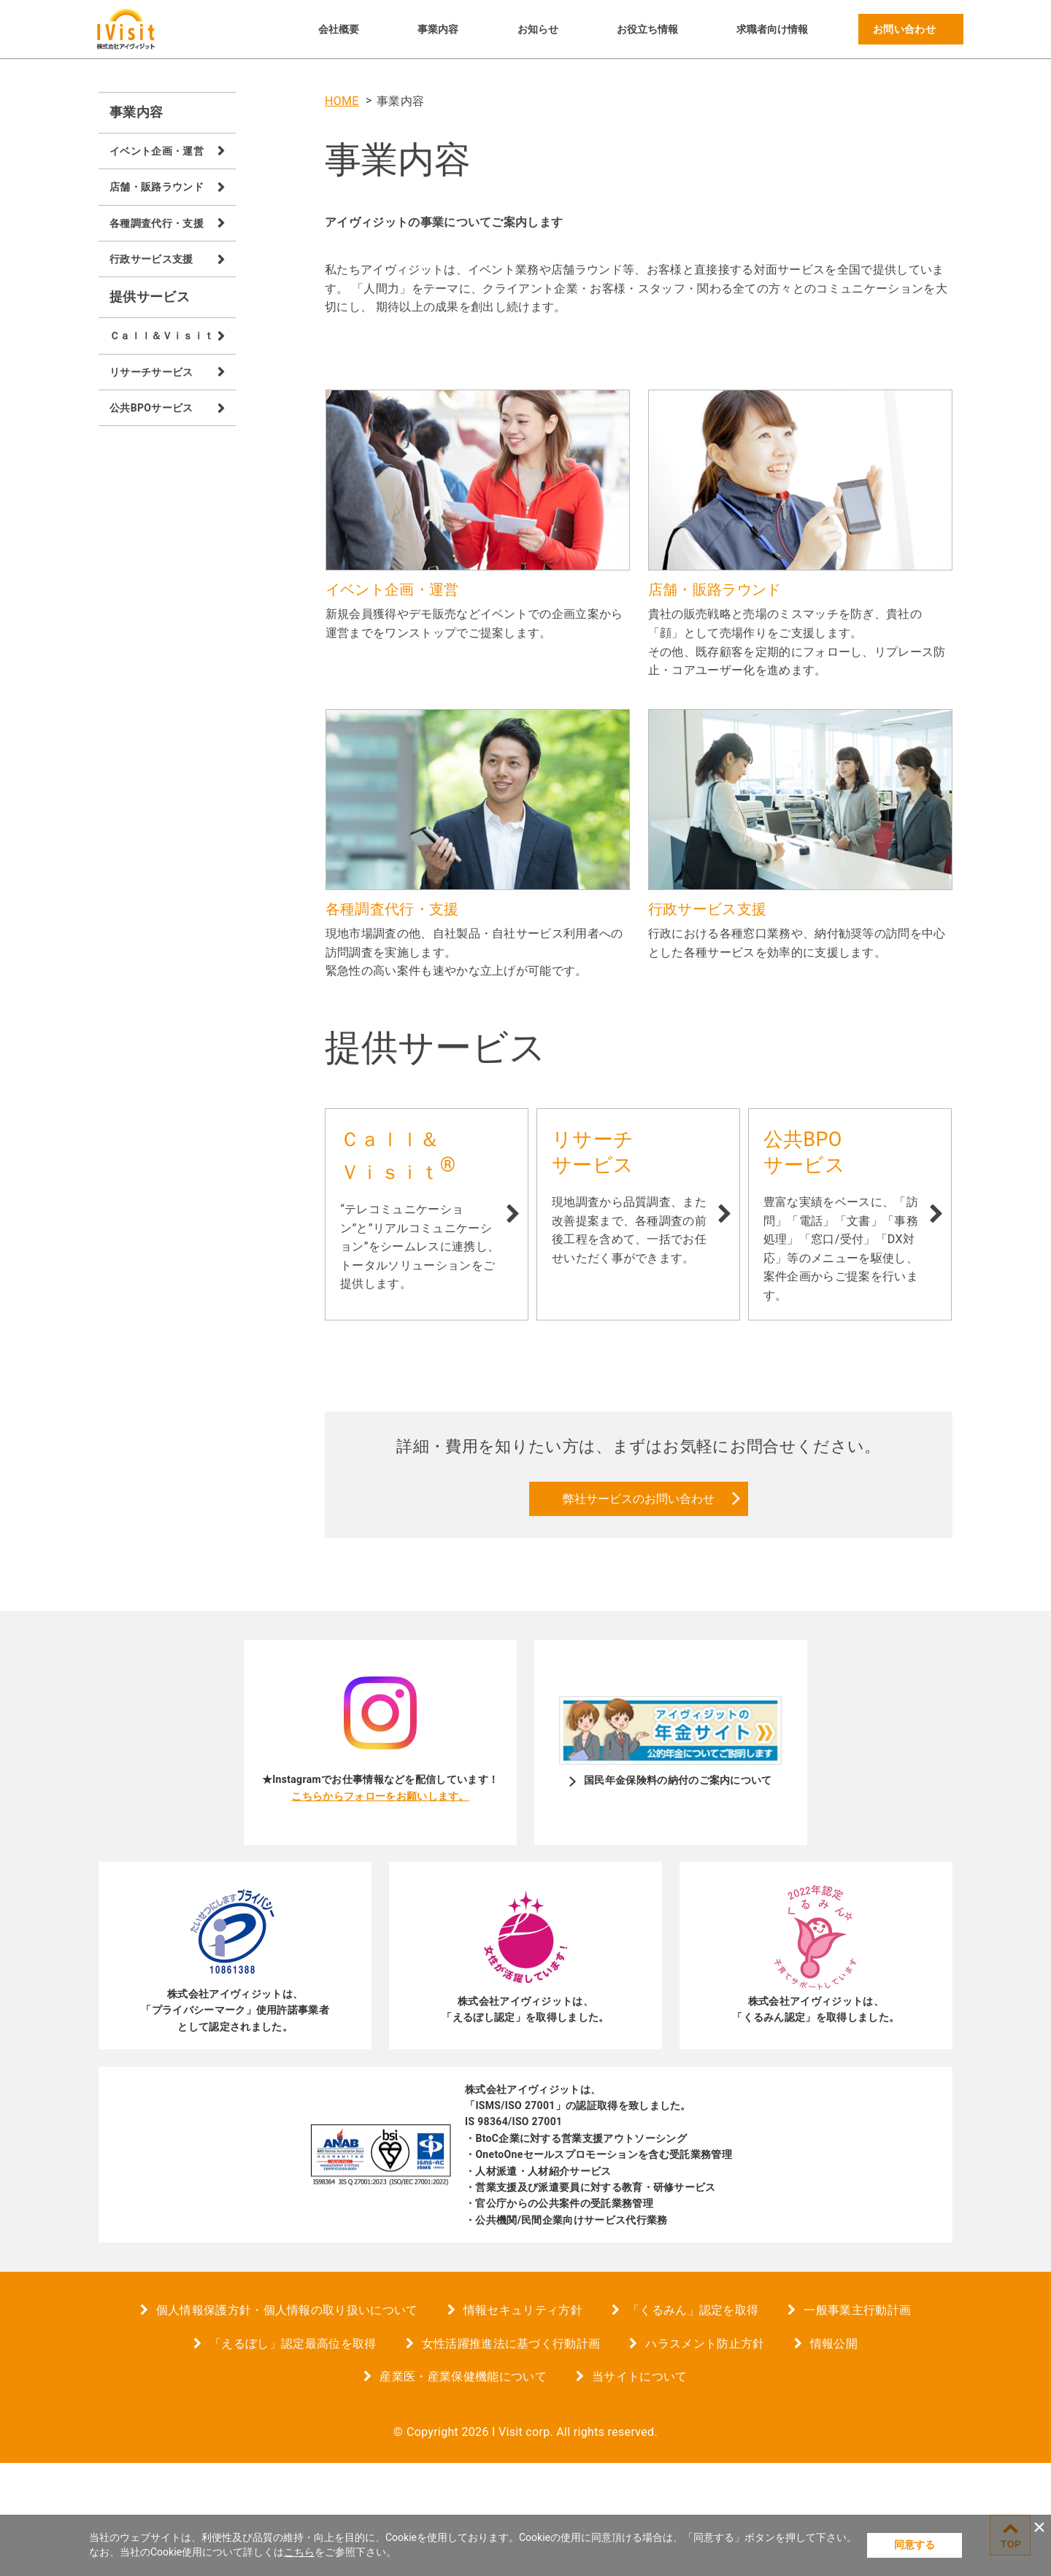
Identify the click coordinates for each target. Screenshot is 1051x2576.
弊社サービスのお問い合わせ (639, 1611)
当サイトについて (640, 2489)
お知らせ (537, 29)
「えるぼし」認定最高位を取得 (292, 2456)
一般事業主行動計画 (857, 2423)
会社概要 (338, 29)
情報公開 (834, 2456)
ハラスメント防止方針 (704, 2456)
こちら (299, 2552)
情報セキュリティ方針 (522, 2423)
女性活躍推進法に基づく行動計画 (511, 2456)
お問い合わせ (904, 29)
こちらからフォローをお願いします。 (380, 1908)
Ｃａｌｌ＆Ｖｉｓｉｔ (161, 335)
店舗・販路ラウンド (156, 187)
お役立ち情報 (647, 29)
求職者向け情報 (772, 29)
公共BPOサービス (151, 408)
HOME (342, 101)
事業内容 (437, 29)
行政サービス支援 (151, 259)
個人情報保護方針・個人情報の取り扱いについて (287, 2423)
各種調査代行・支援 (156, 223)
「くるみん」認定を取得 (693, 2423)
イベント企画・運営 (156, 151)
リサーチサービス (151, 372)
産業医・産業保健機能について (463, 2489)
